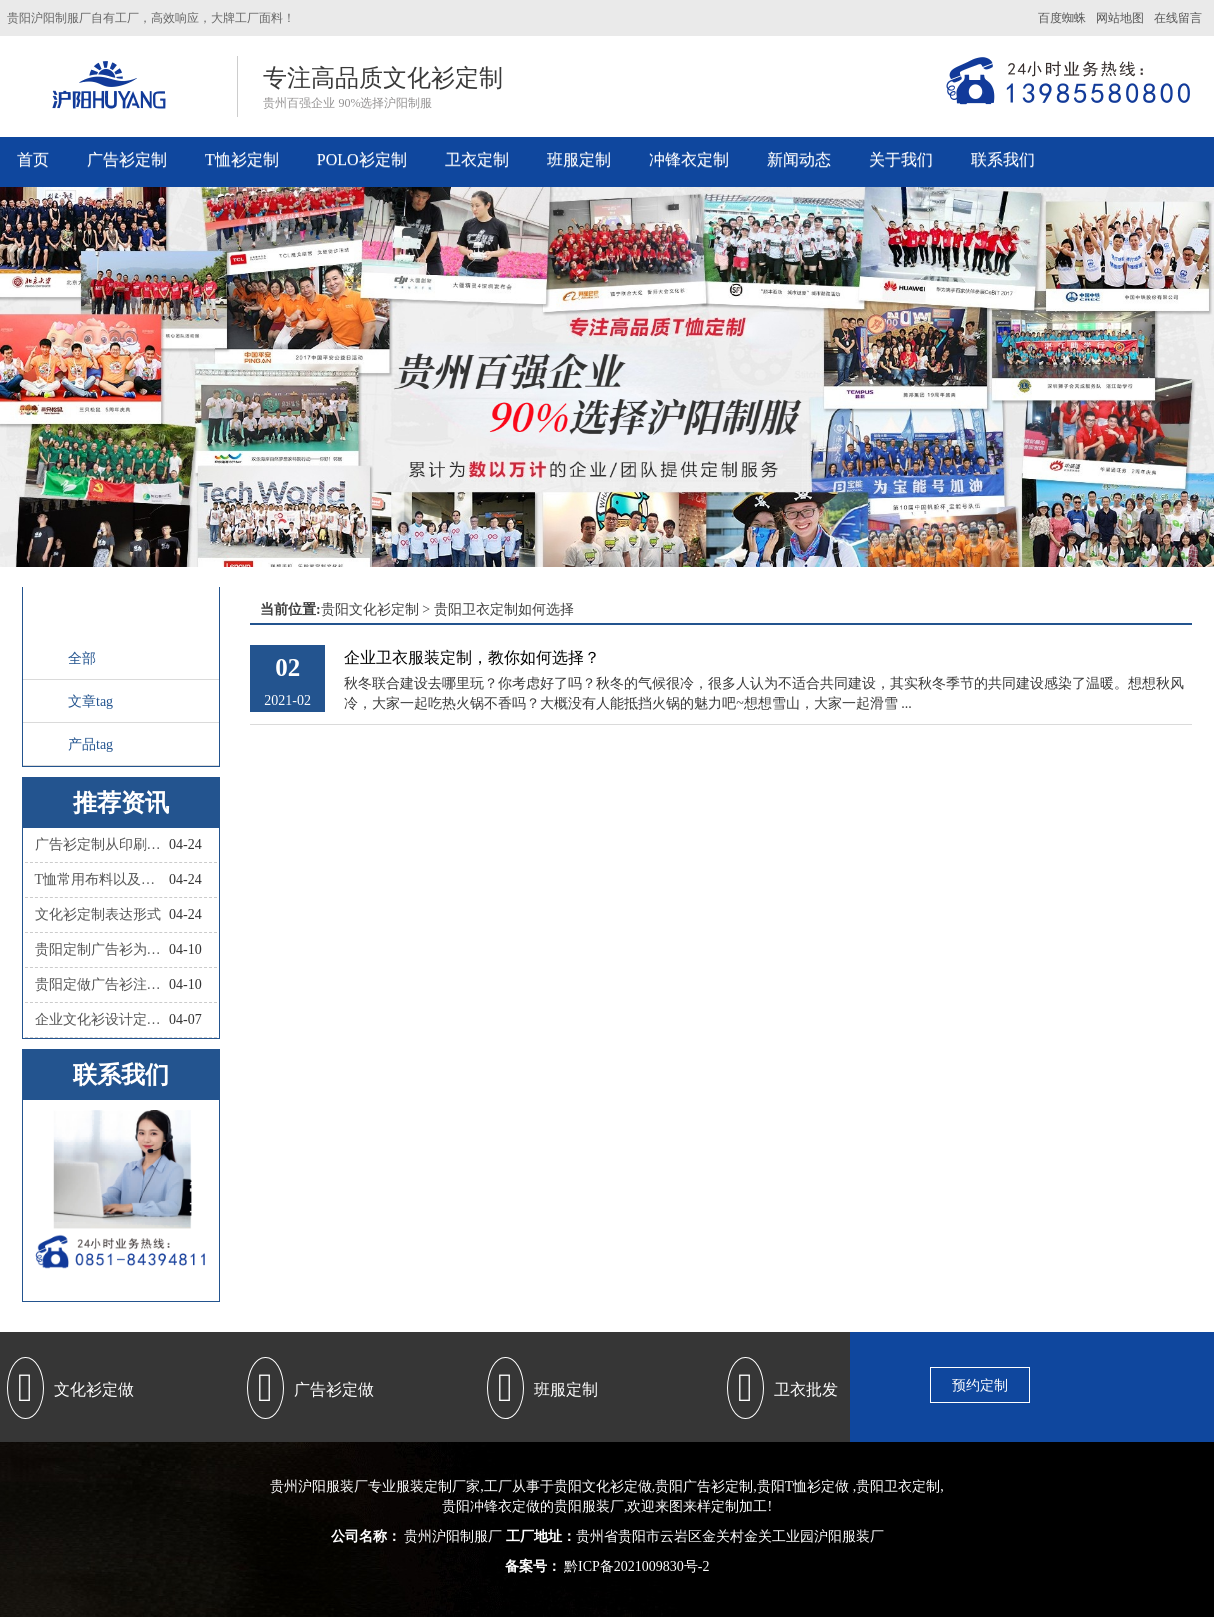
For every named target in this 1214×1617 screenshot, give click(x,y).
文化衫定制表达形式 (98, 914)
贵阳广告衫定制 (704, 1486)
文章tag (90, 701)
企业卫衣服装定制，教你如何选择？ (472, 657)
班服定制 (579, 159)
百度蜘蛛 (1062, 18)
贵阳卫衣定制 (898, 1486)
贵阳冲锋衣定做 (491, 1506)
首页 (33, 159)
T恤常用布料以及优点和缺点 (102, 879)
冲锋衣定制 (689, 159)
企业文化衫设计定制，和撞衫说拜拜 (102, 1019)
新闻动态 (799, 159)
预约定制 (980, 1385)
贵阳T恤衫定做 (803, 1486)
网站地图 (1120, 18)
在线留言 (1178, 18)
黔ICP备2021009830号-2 (635, 1566)
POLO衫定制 (362, 159)
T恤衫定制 (242, 159)
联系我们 (1003, 159)
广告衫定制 (127, 159)
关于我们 (901, 159)
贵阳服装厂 (589, 1506)
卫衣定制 (477, 159)
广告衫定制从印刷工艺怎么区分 (102, 844)
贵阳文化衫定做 (603, 1486)
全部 (82, 658)
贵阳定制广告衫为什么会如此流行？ (102, 949)
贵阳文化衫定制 (370, 609)
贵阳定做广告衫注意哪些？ (102, 984)
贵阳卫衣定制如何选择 (504, 609)
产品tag (90, 744)
